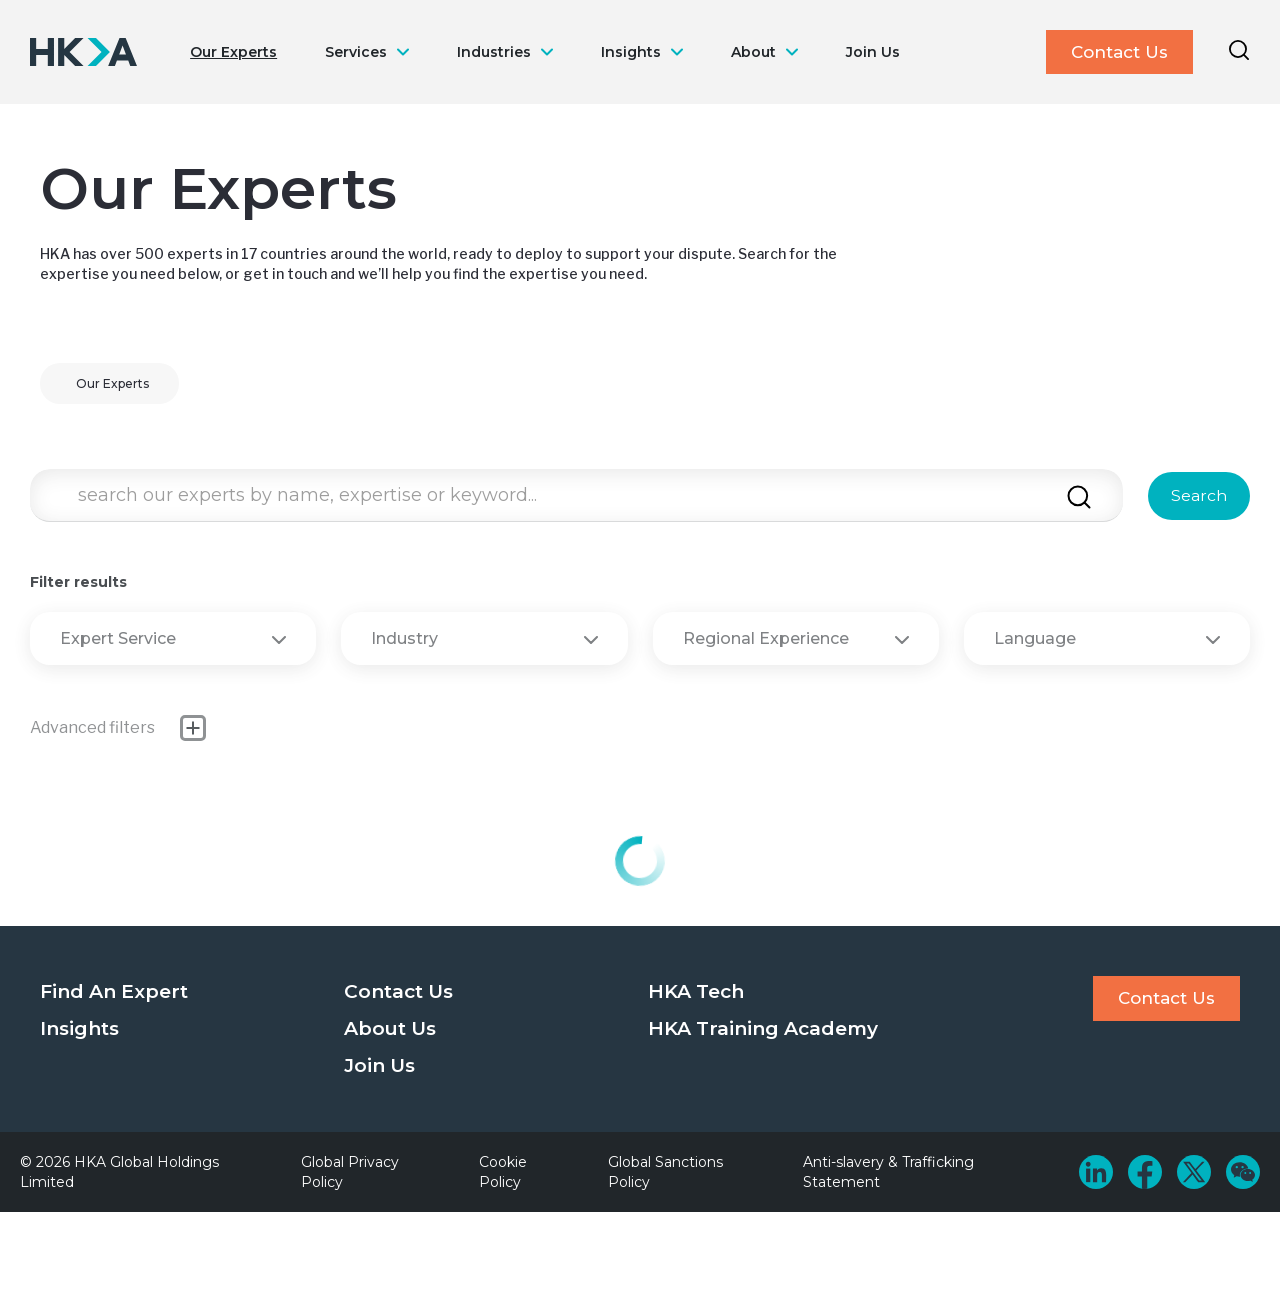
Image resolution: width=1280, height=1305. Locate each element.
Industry (484, 638)
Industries (494, 52)
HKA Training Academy (763, 1028)
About (753, 52)
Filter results (78, 582)
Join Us (873, 52)
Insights (631, 52)
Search (1199, 495)
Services (356, 52)
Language (1107, 638)
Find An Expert (114, 991)
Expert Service (173, 638)
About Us (390, 1028)
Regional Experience (796, 638)
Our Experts (233, 52)
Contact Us (1119, 52)
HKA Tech (696, 991)
